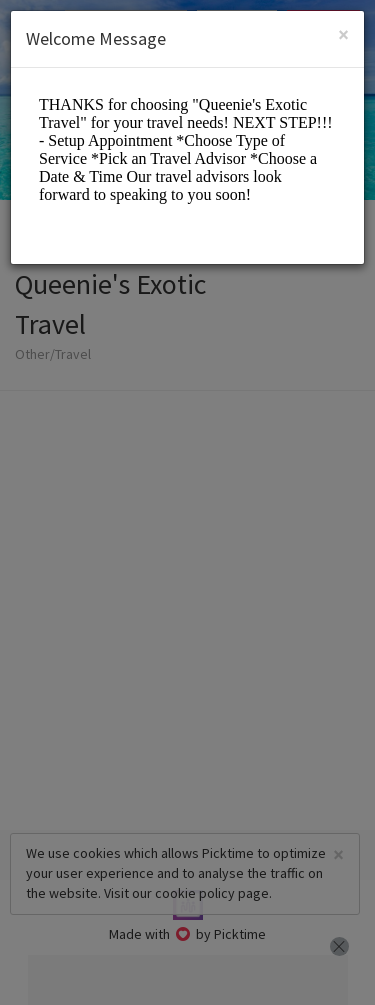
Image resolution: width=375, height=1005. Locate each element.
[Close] (343, 34)
